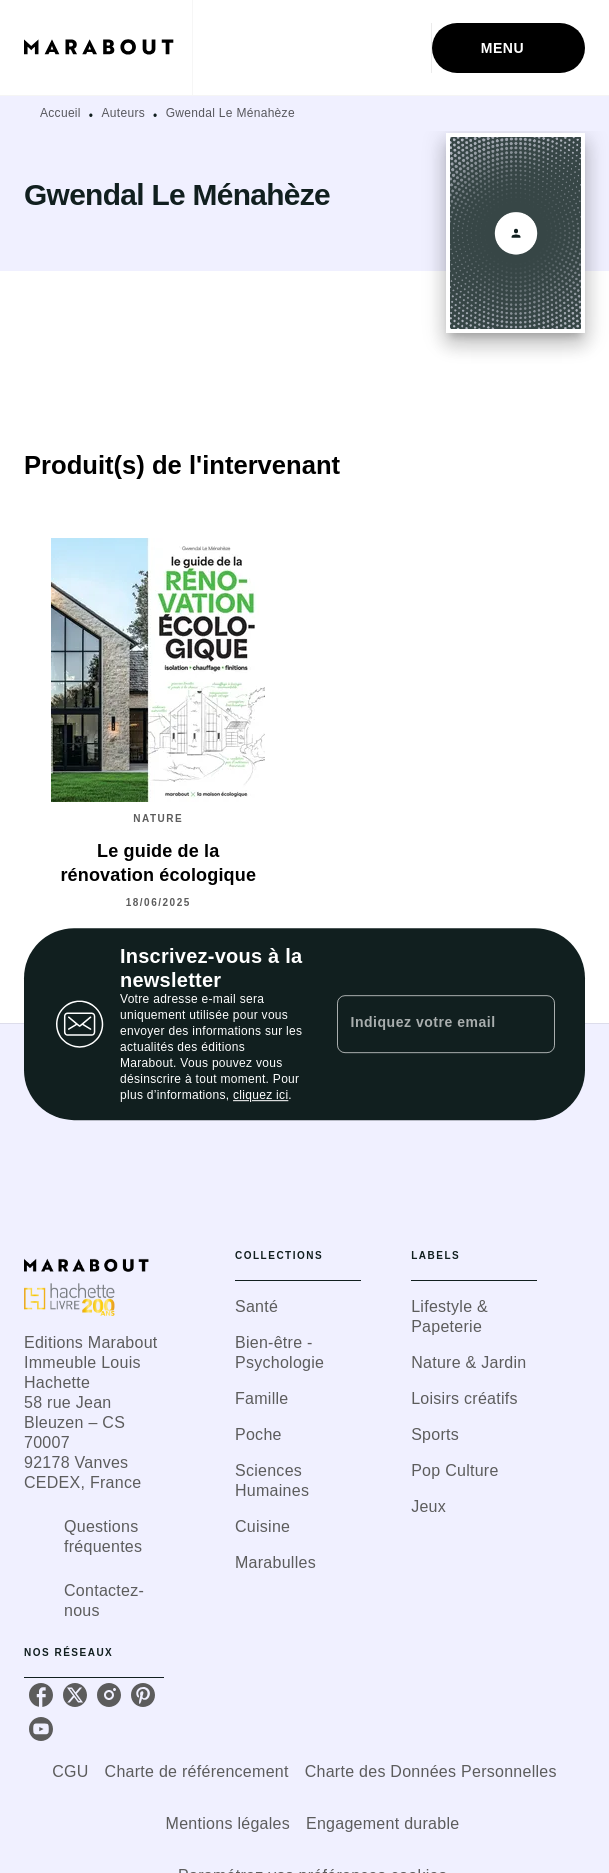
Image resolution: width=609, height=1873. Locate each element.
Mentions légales (228, 1823)
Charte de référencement (197, 1771)
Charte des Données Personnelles (431, 1771)
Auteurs (123, 113)
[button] (298, 1307)
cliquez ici (260, 1095)
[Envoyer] (531, 1024)
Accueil (60, 113)
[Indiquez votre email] (421, 1024)
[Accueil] (108, 47)
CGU (70, 1771)
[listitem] (41, 1695)
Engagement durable (382, 1823)
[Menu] (508, 48)
